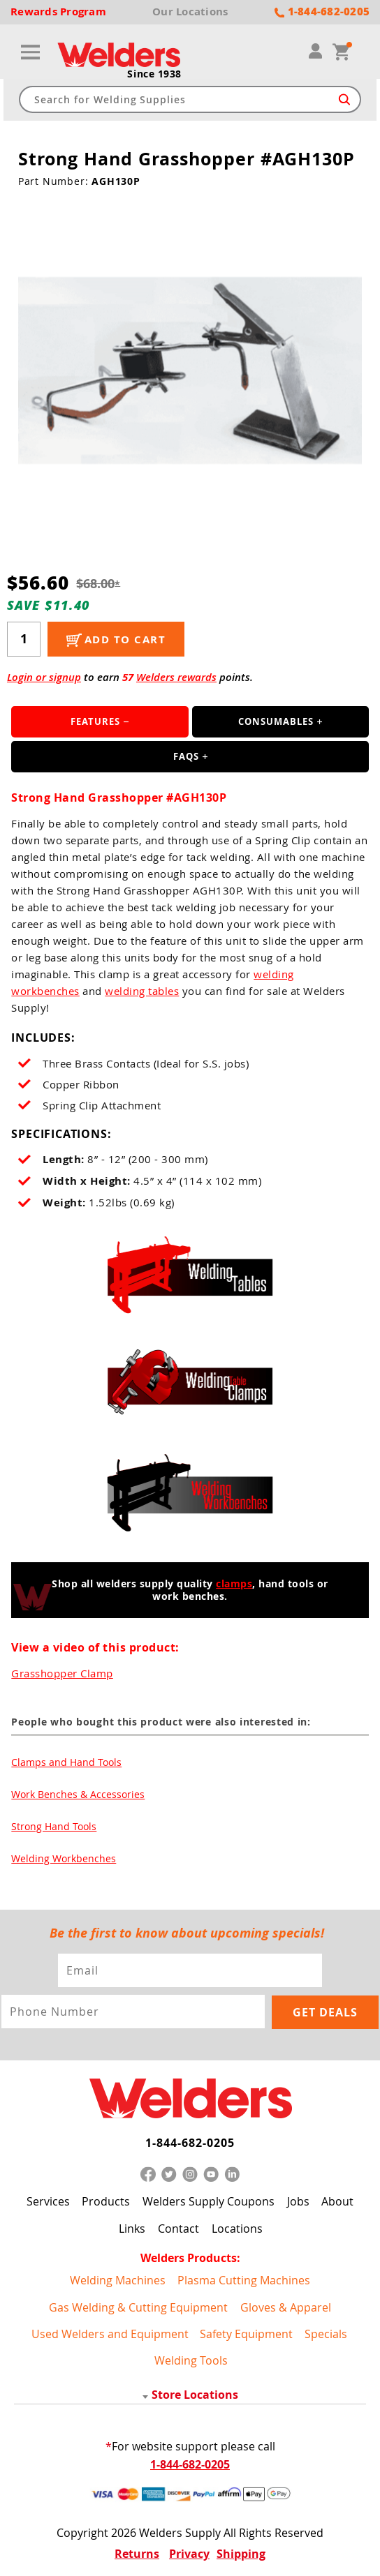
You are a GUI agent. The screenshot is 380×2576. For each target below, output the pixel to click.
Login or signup (44, 678)
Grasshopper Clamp (62, 1675)
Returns (137, 2553)
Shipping (241, 2553)
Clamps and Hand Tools (66, 1763)
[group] (190, 372)
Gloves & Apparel (285, 2307)
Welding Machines (118, 2280)
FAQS (186, 758)
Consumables (276, 723)
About (337, 2201)
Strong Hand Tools (53, 1827)
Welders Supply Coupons (208, 2201)
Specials (326, 2334)
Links (132, 2228)
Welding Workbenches (63, 1859)
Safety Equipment (246, 2334)
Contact (178, 2228)
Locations (237, 2228)
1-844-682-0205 (189, 2142)
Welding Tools (191, 2360)
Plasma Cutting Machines (243, 2280)
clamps (234, 1585)
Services (48, 2201)
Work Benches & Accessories (78, 1795)
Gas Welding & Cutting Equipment (138, 2307)
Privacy (189, 2553)
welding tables (142, 993)
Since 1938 (154, 76)
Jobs (298, 2201)
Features (95, 723)
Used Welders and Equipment (110, 2334)
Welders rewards (176, 678)
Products (106, 2201)
